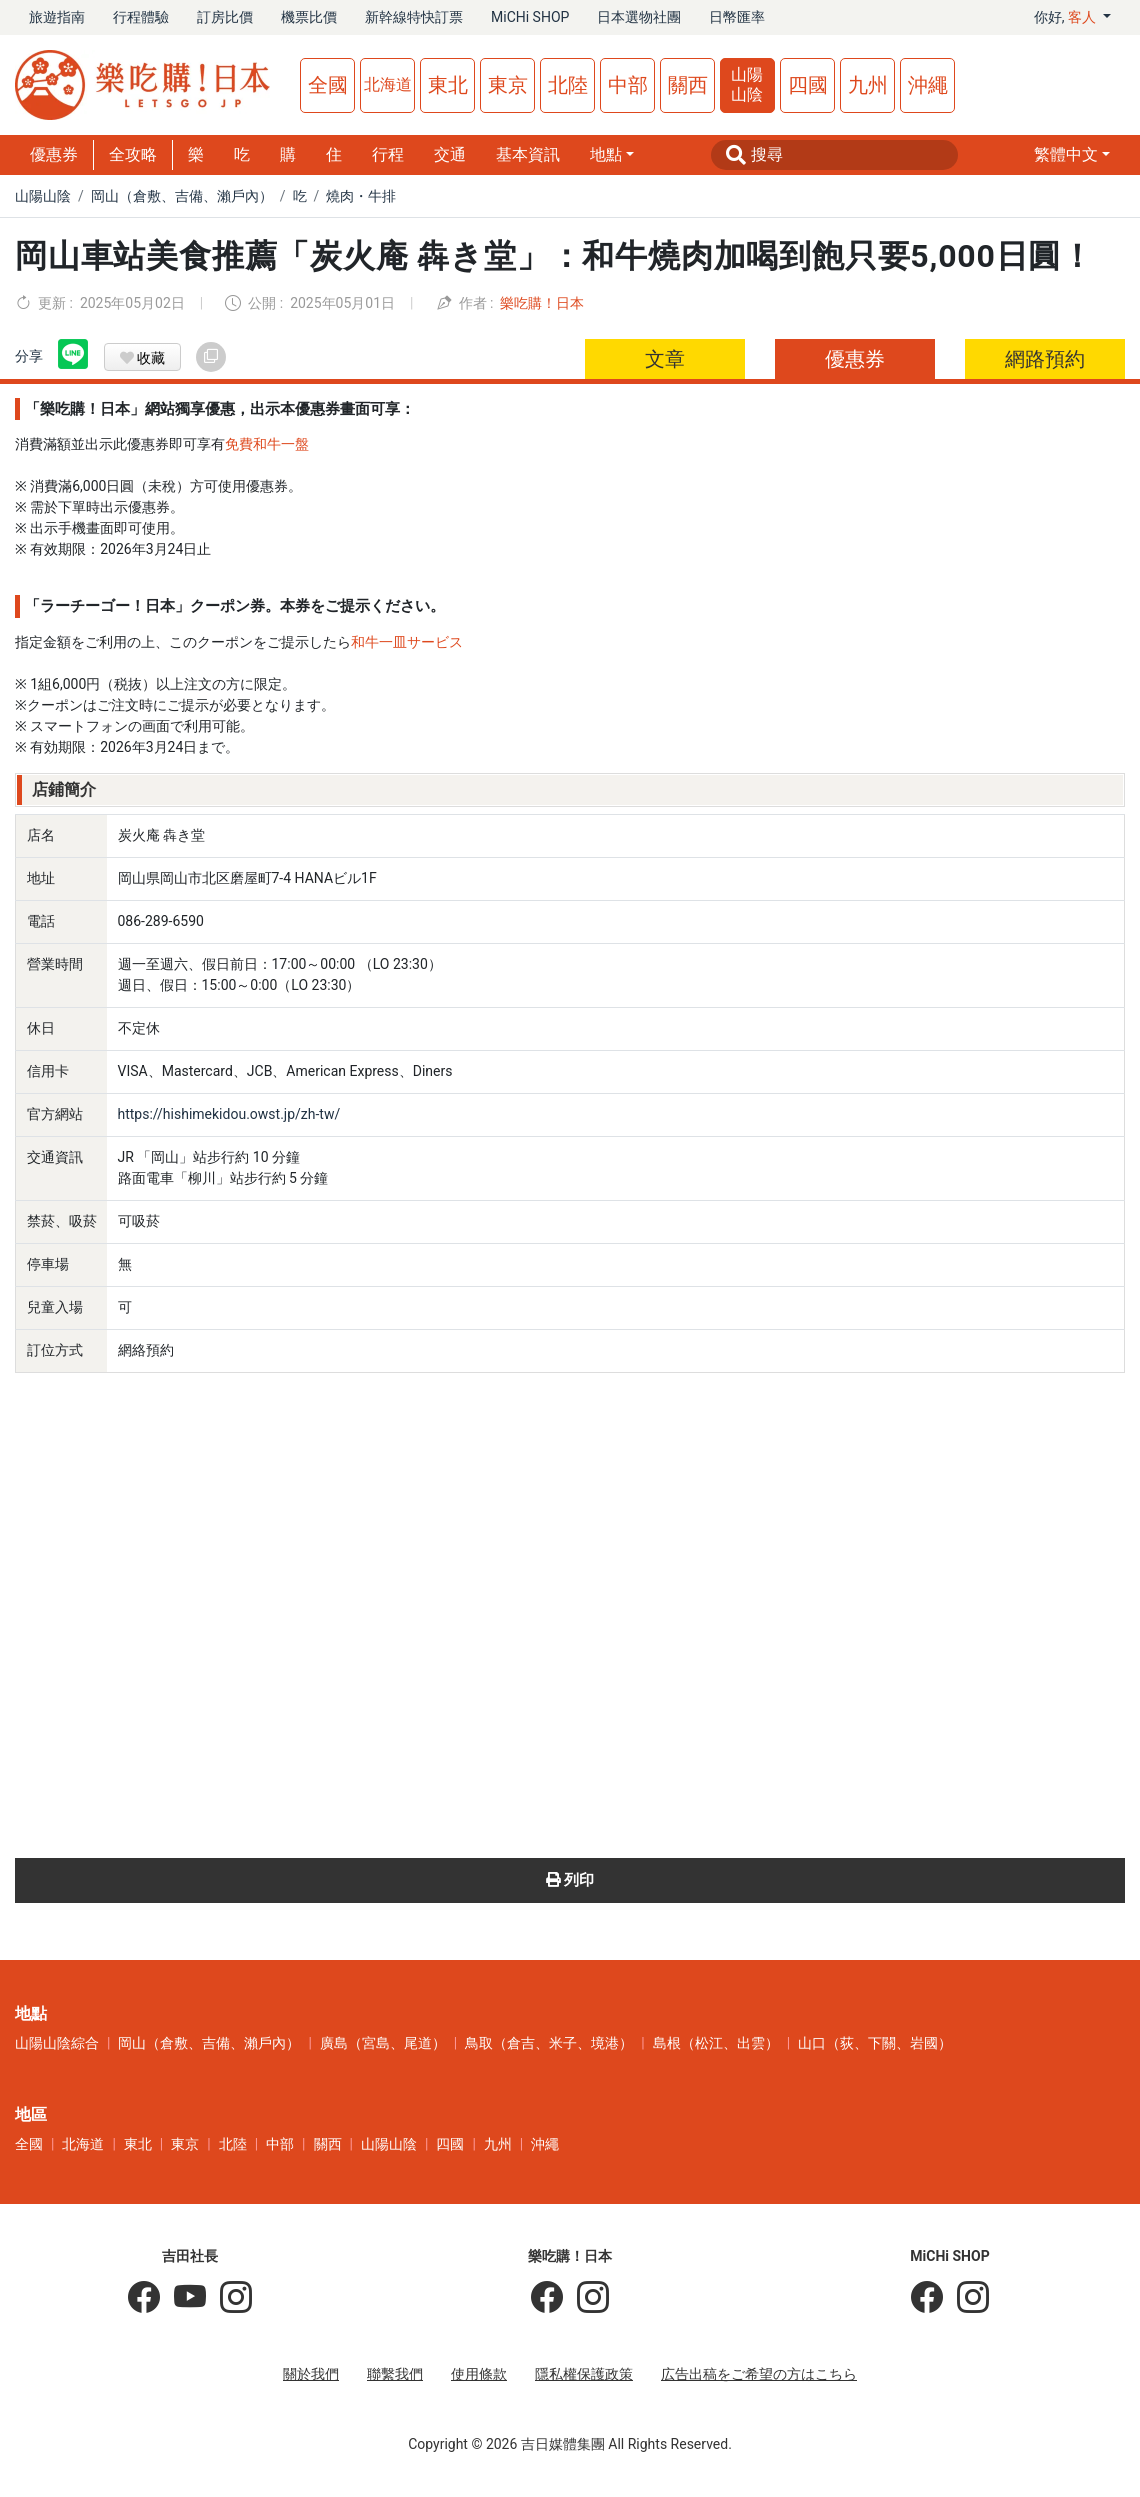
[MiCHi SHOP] (927, 2298)
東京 (508, 85)
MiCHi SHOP (530, 17)
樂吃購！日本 (542, 303)
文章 (665, 359)
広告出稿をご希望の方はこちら (759, 2374)
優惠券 (54, 154)
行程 (388, 154)
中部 (628, 85)
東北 (448, 85)
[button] (1072, 155)
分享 (29, 356)
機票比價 (309, 17)
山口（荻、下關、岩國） (875, 2043)
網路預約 (1045, 359)
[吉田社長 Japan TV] (183, 2298)
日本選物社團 (639, 17)
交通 (450, 154)
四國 (808, 85)
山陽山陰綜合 (57, 2043)
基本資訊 (528, 154)
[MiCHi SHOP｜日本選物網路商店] (966, 2298)
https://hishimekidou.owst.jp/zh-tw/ (229, 1114)
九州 (868, 85)
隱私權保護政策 (584, 2374)
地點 (606, 154)
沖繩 (928, 85)
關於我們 (311, 2374)
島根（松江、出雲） (716, 2043)
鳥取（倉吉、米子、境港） (549, 2043)
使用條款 (479, 2374)
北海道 (388, 84)
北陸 (568, 85)
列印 (570, 1880)
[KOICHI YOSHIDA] (229, 2298)
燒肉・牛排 (361, 196)
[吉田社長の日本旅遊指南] (144, 2298)
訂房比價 (225, 17)
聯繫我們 (395, 2374)
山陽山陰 (747, 84)
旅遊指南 (57, 17)
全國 (328, 85)
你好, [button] (1067, 17)
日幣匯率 (737, 17)
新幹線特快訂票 (414, 17)
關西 (688, 85)
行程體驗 (141, 17)
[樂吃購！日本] (547, 2298)
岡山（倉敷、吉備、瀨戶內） (182, 196)
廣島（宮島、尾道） (383, 2043)
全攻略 (133, 154)
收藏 (142, 358)
